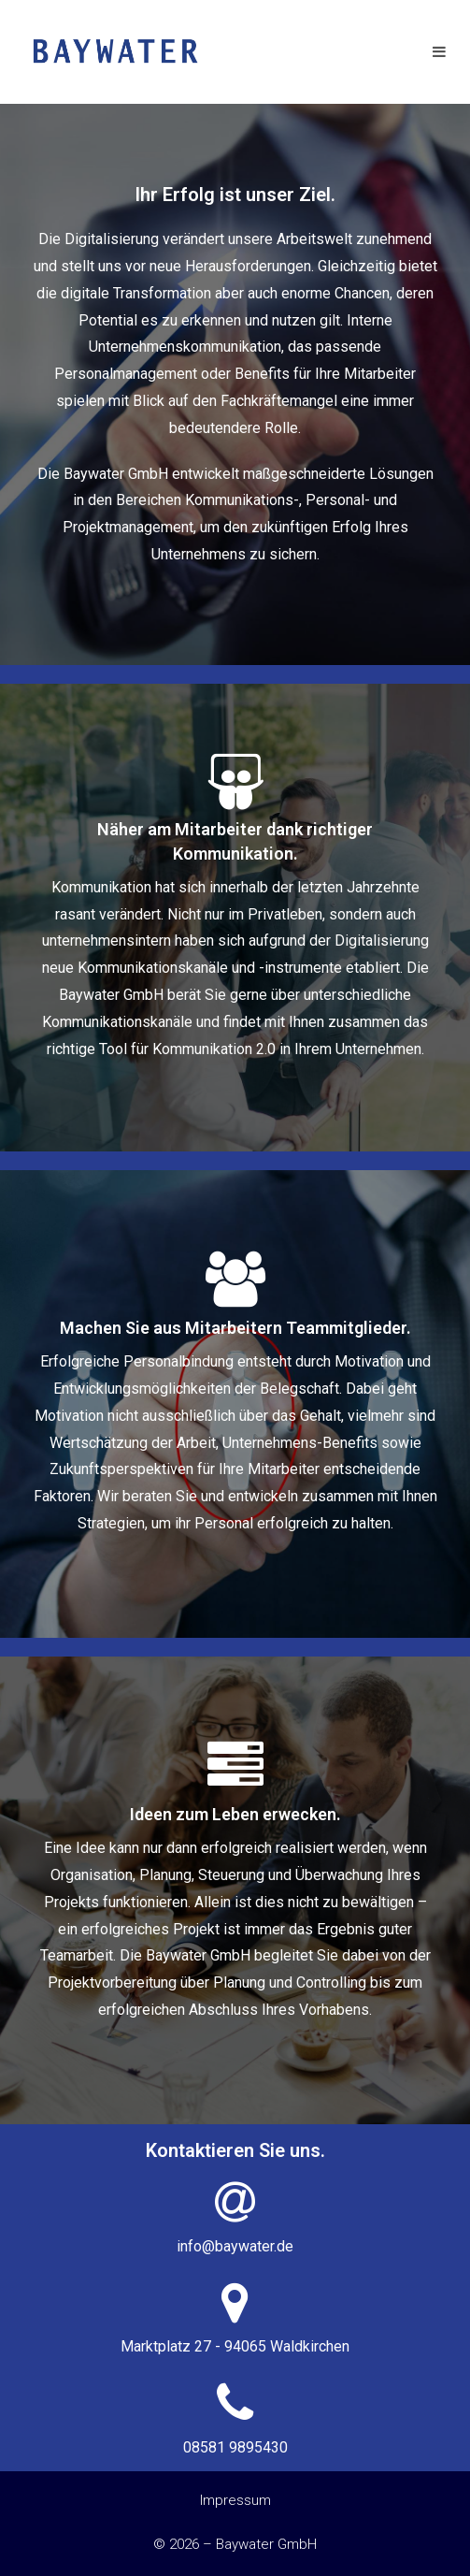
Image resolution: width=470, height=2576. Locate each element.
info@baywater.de (235, 2246)
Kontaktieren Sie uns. (235, 2150)
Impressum (235, 2500)
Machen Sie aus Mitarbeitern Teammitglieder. (235, 1328)
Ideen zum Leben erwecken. (235, 1814)
